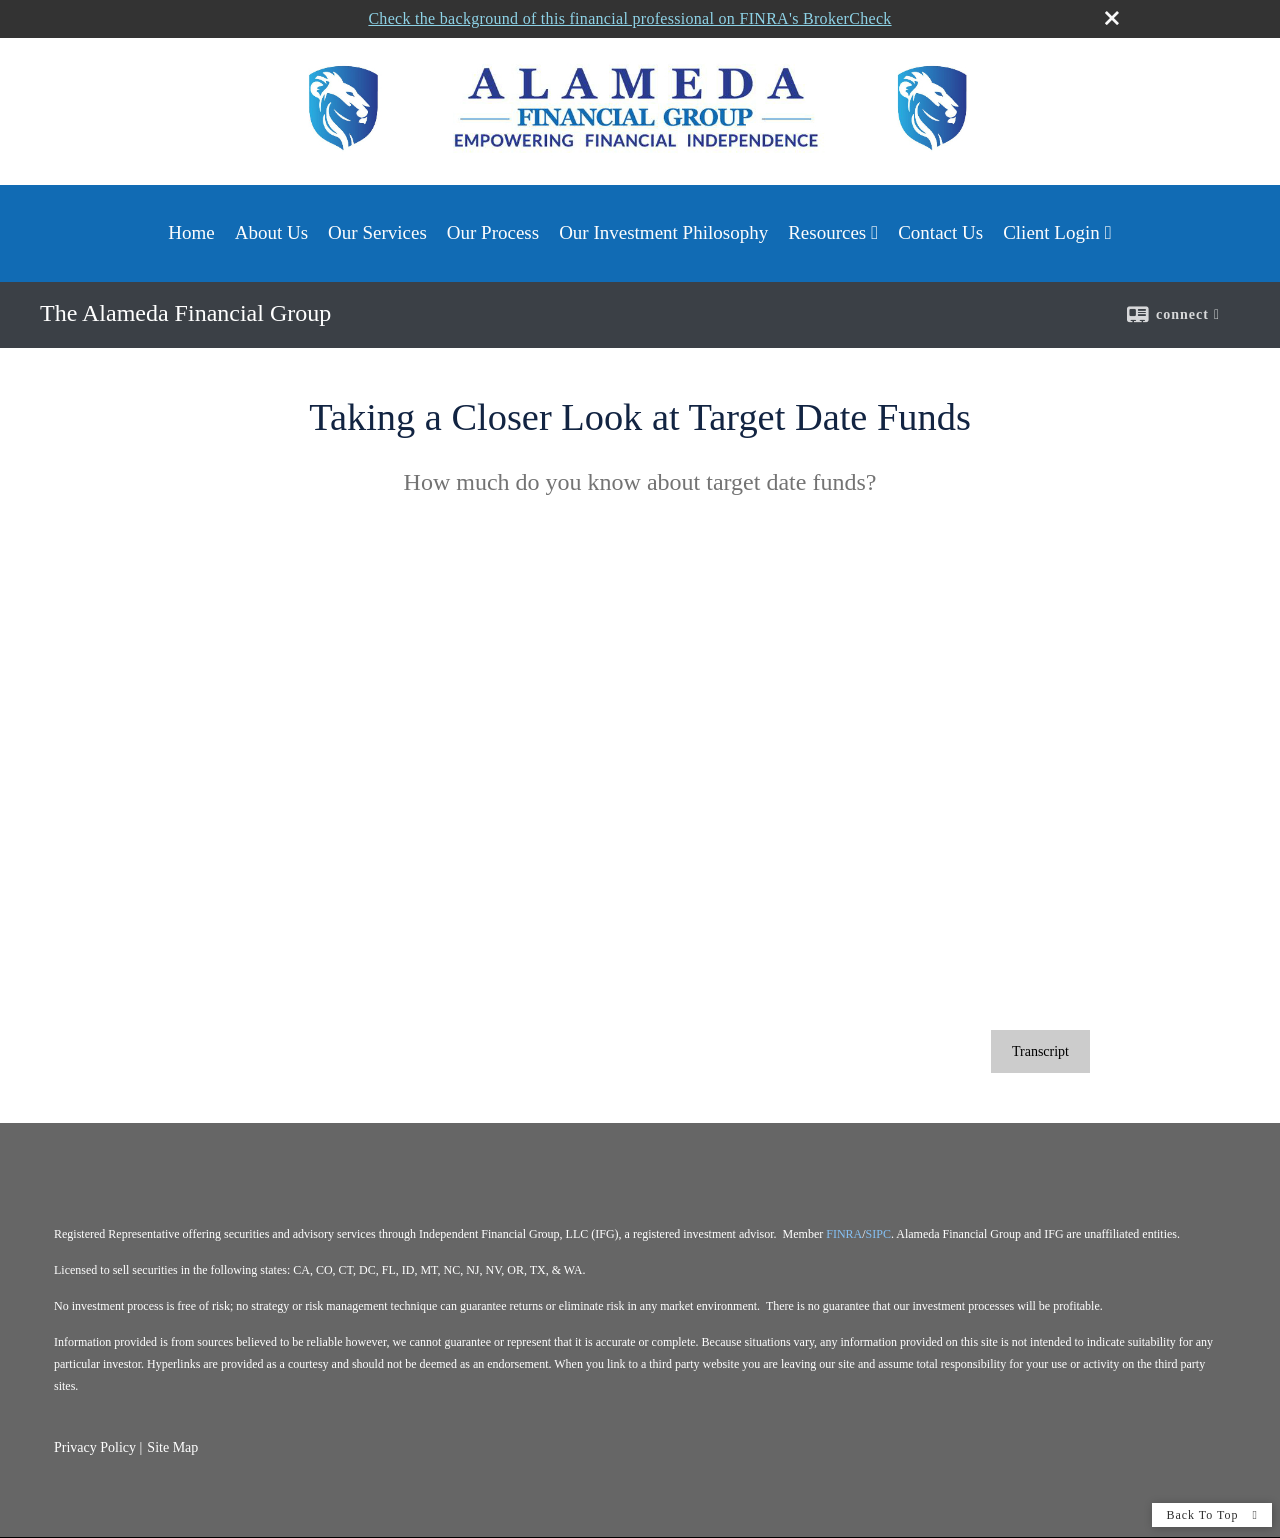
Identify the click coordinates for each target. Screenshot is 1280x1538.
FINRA (844, 1234)
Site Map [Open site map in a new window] (172, 1447)
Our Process (493, 232)
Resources (827, 232)
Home (191, 232)
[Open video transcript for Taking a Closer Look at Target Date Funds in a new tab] (1040, 1051)
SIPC (878, 1234)
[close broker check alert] (1112, 17)
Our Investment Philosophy (663, 232)
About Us (271, 232)
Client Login (1051, 232)
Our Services (377, 232)
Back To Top (1212, 1515)
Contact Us (940, 232)
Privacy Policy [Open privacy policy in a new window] (95, 1447)
